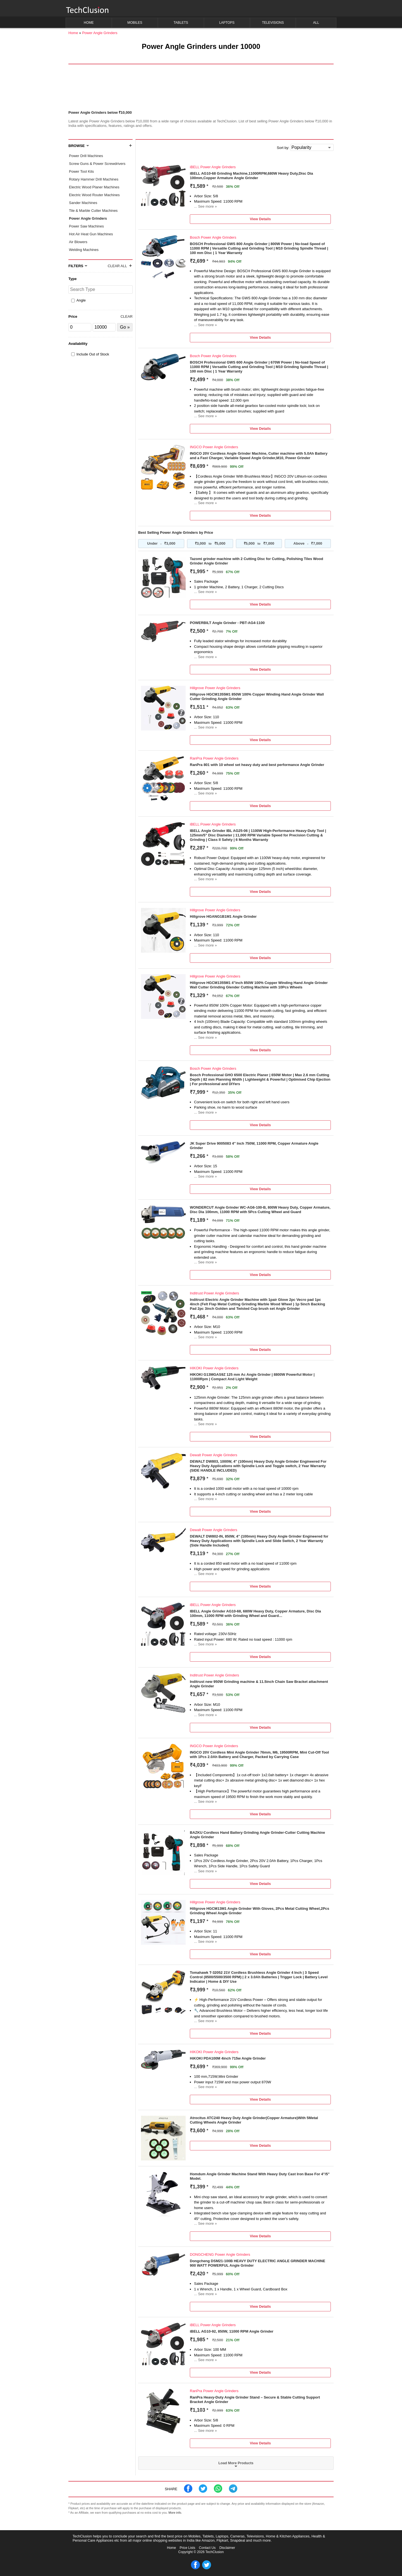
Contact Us (207, 2548)
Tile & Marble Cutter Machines (93, 210)
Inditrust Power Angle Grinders (214, 1293)
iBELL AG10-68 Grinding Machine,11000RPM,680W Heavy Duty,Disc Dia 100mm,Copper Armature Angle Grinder (251, 175)
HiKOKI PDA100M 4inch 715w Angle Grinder (228, 2058)
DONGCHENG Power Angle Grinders (220, 2254)
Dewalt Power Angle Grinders (213, 1455)
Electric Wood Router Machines (94, 195)
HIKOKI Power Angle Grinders (214, 1368)
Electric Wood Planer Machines (94, 187)
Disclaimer (227, 2548)
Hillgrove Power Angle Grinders (215, 688)
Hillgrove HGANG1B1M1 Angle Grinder (223, 916)
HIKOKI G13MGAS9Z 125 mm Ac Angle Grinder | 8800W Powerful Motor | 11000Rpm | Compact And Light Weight (252, 1376)
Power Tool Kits (81, 171)
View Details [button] (260, 219)
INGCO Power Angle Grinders (214, 447)
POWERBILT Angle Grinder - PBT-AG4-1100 (227, 623)
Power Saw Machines (86, 226)
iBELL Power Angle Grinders (213, 167)
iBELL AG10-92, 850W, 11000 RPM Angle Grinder (231, 2331)
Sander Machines (83, 203)
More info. (175, 2512)
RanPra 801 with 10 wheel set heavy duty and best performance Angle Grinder (257, 765)
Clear (127, 316)
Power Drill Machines (86, 156)
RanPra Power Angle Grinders (214, 758)
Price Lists (187, 2548)
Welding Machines (84, 250)
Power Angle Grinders (88, 218)
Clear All (117, 266)
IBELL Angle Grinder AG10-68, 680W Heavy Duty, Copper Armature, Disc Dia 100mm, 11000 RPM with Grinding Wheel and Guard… (255, 1613)
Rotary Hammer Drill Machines (93, 179)
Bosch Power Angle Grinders (213, 237)
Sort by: (283, 148)
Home (171, 2548)
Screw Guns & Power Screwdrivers (97, 164)
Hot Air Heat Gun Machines (91, 234)
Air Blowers (78, 242)
